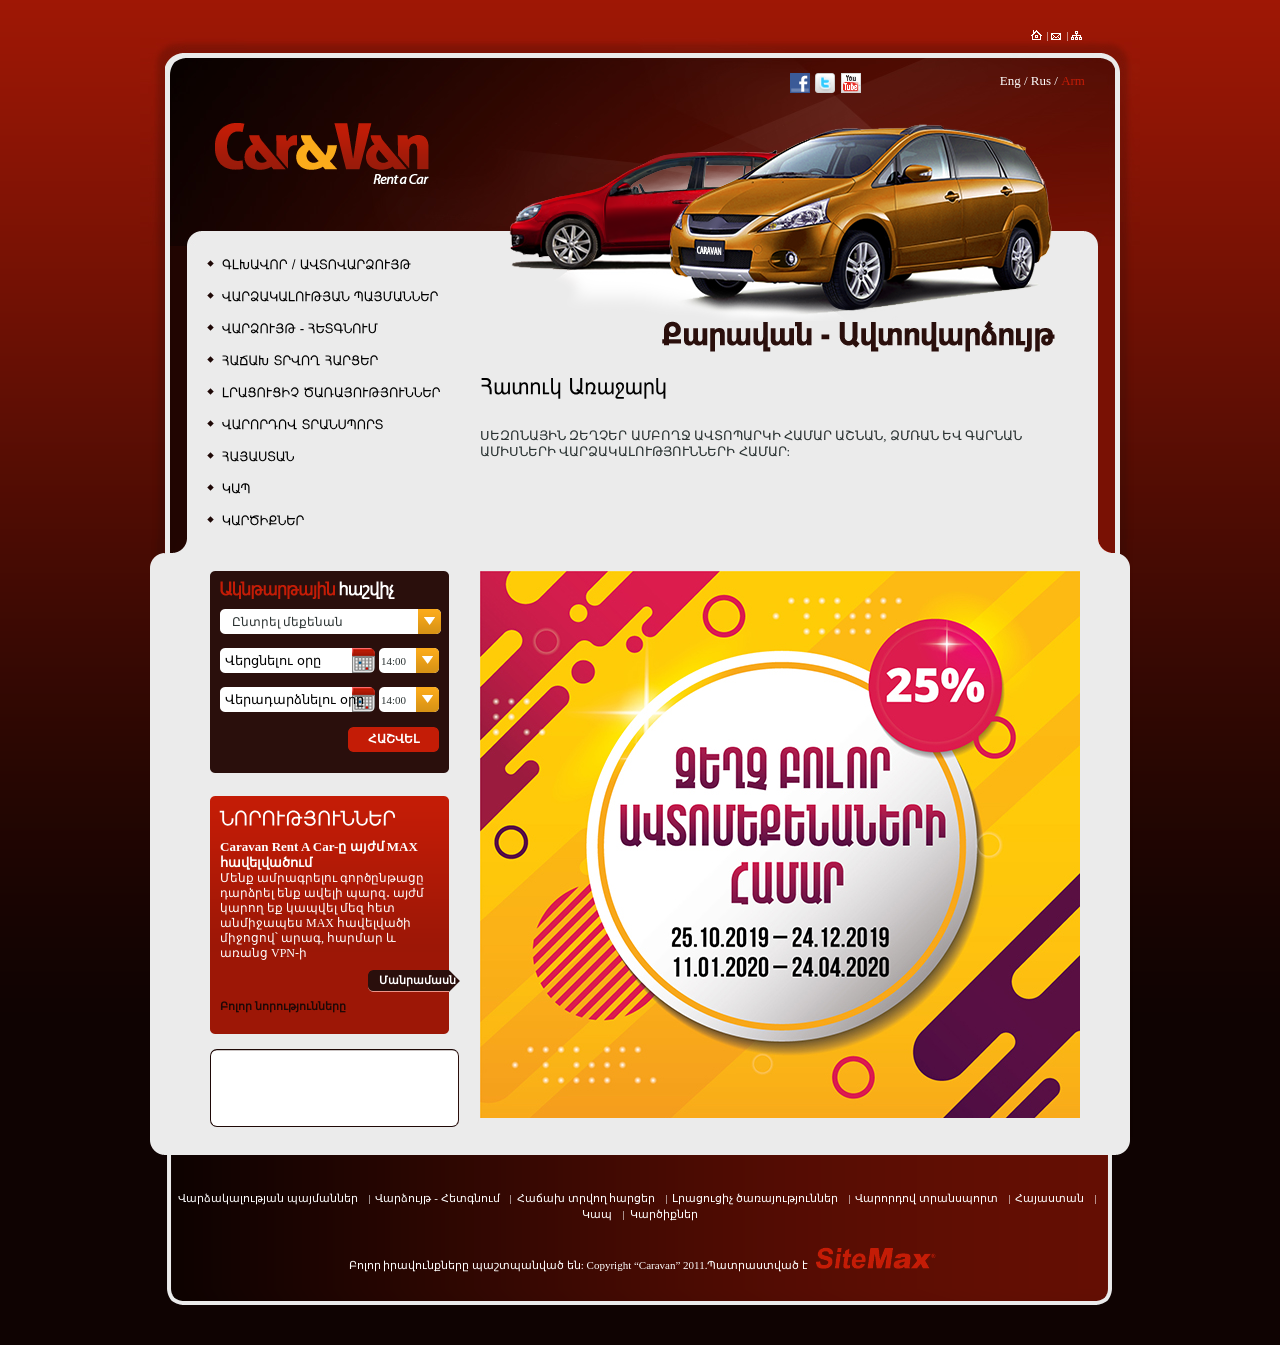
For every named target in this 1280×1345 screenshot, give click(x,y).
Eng (1010, 80)
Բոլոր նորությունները (283, 1006)
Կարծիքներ (664, 1214)
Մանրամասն (417, 980)
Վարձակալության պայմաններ (268, 1198)
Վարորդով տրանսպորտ (926, 1198)
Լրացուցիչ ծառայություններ (755, 1198)
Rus (1041, 80)
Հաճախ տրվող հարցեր (586, 1198)
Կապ (597, 1214)
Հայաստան (1049, 1198)
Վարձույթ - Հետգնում (437, 1198)
